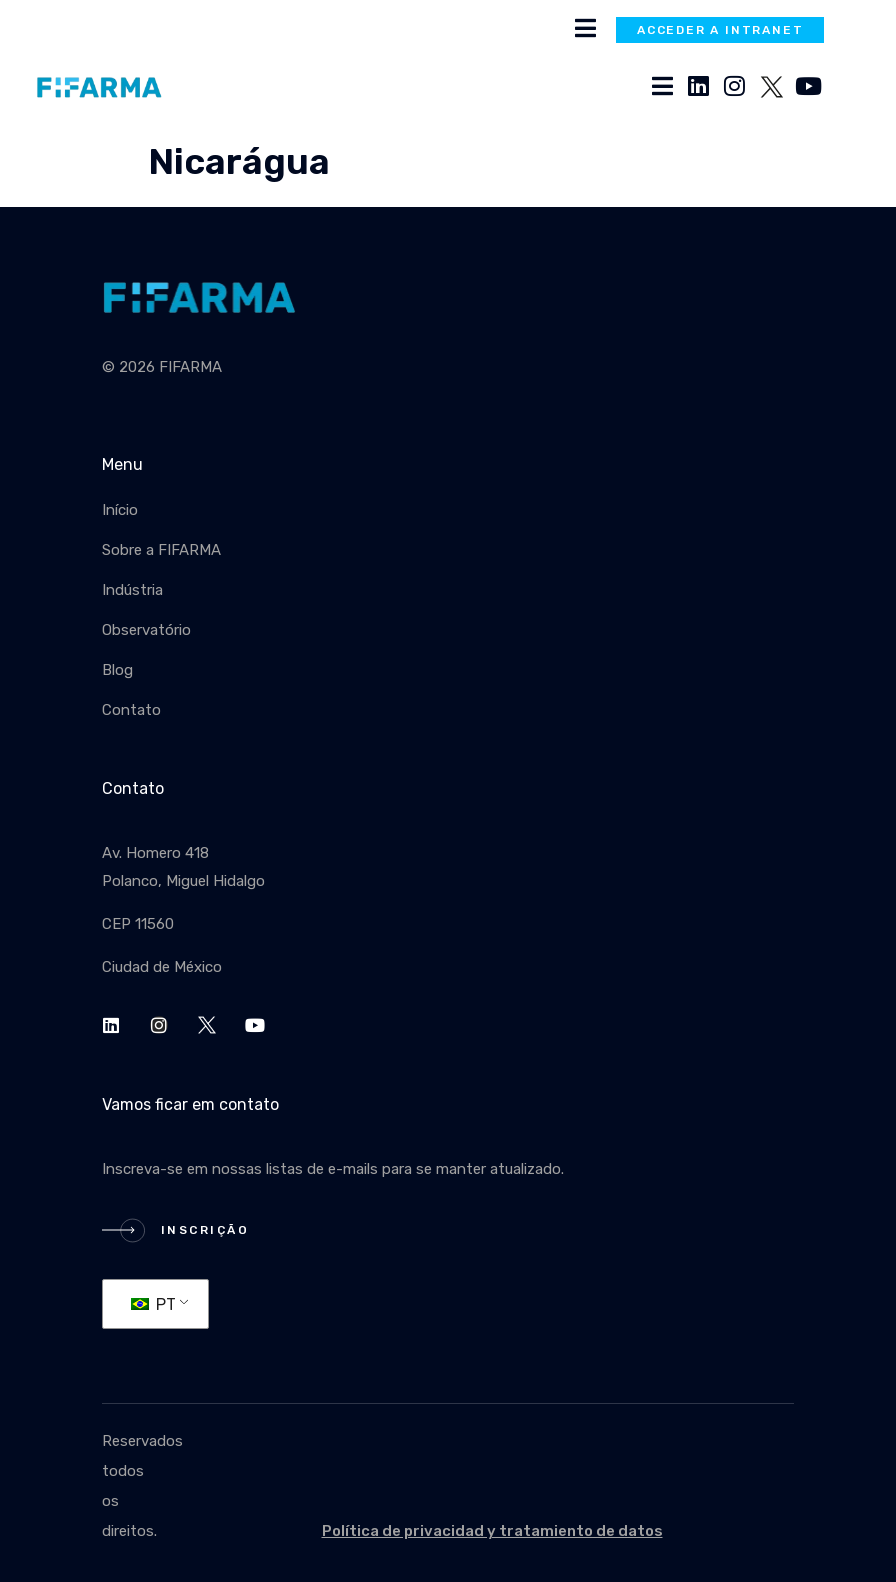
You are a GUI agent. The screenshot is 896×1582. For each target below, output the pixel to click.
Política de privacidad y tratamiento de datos (492, 1531)
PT (153, 1304)
